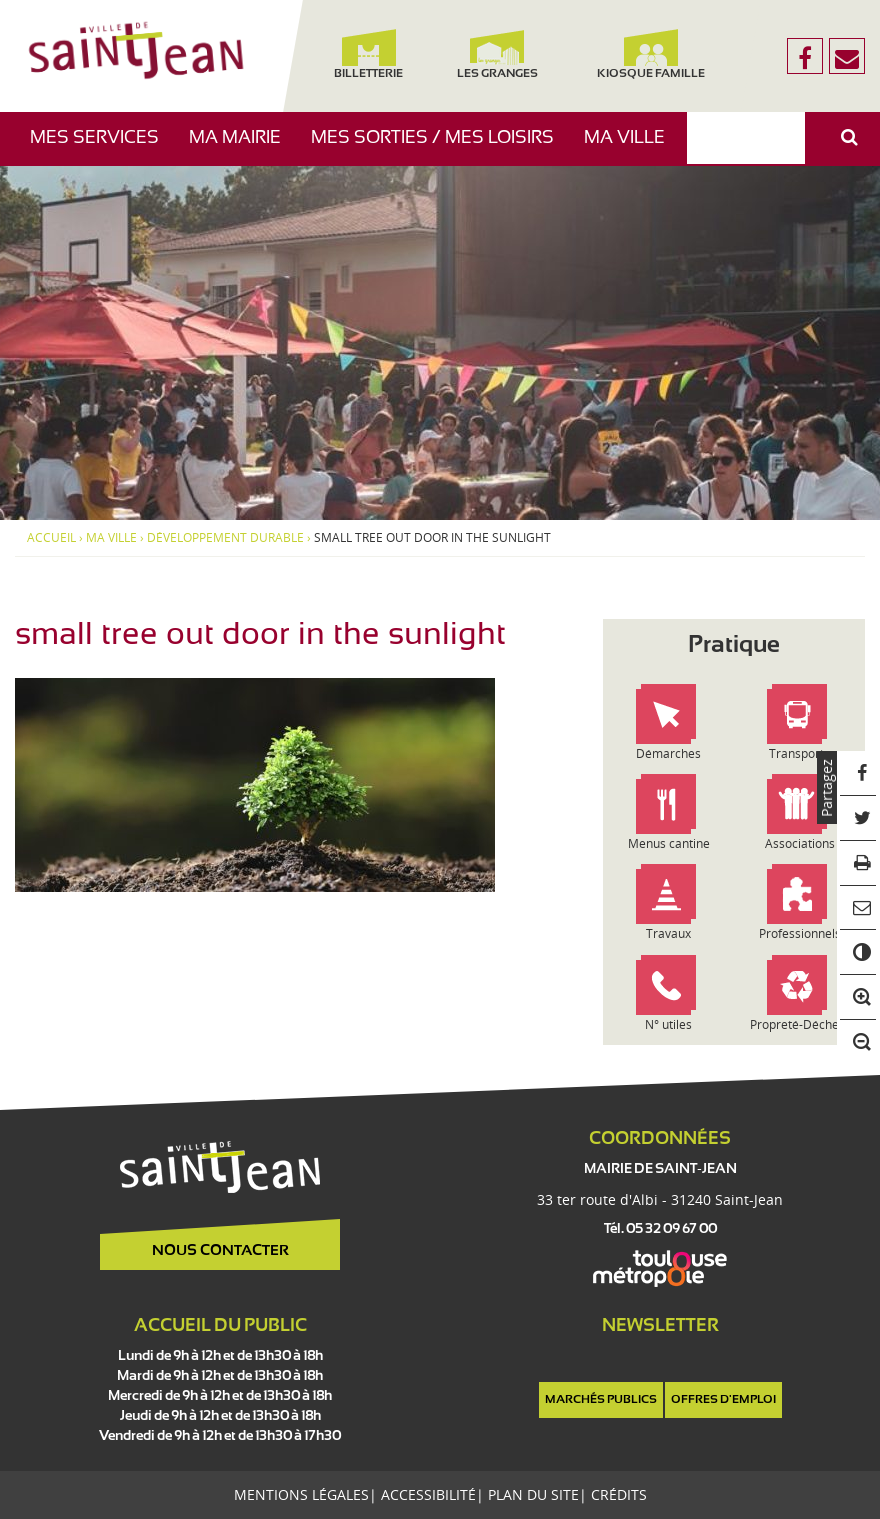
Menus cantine (669, 843)
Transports (799, 753)
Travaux (668, 933)
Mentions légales (301, 1494)
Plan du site (533, 1494)
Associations (800, 843)
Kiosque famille (651, 54)
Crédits (619, 1494)
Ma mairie (242, 147)
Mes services (102, 147)
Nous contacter (220, 1251)
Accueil (51, 538)
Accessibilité (428, 1494)
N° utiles (668, 1024)
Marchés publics (601, 1400)
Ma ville (632, 147)
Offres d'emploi (723, 1400)
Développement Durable (225, 538)
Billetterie (368, 54)
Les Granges (497, 54)
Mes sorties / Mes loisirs (440, 147)
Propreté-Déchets (799, 1024)
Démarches (668, 753)
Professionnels (800, 933)
